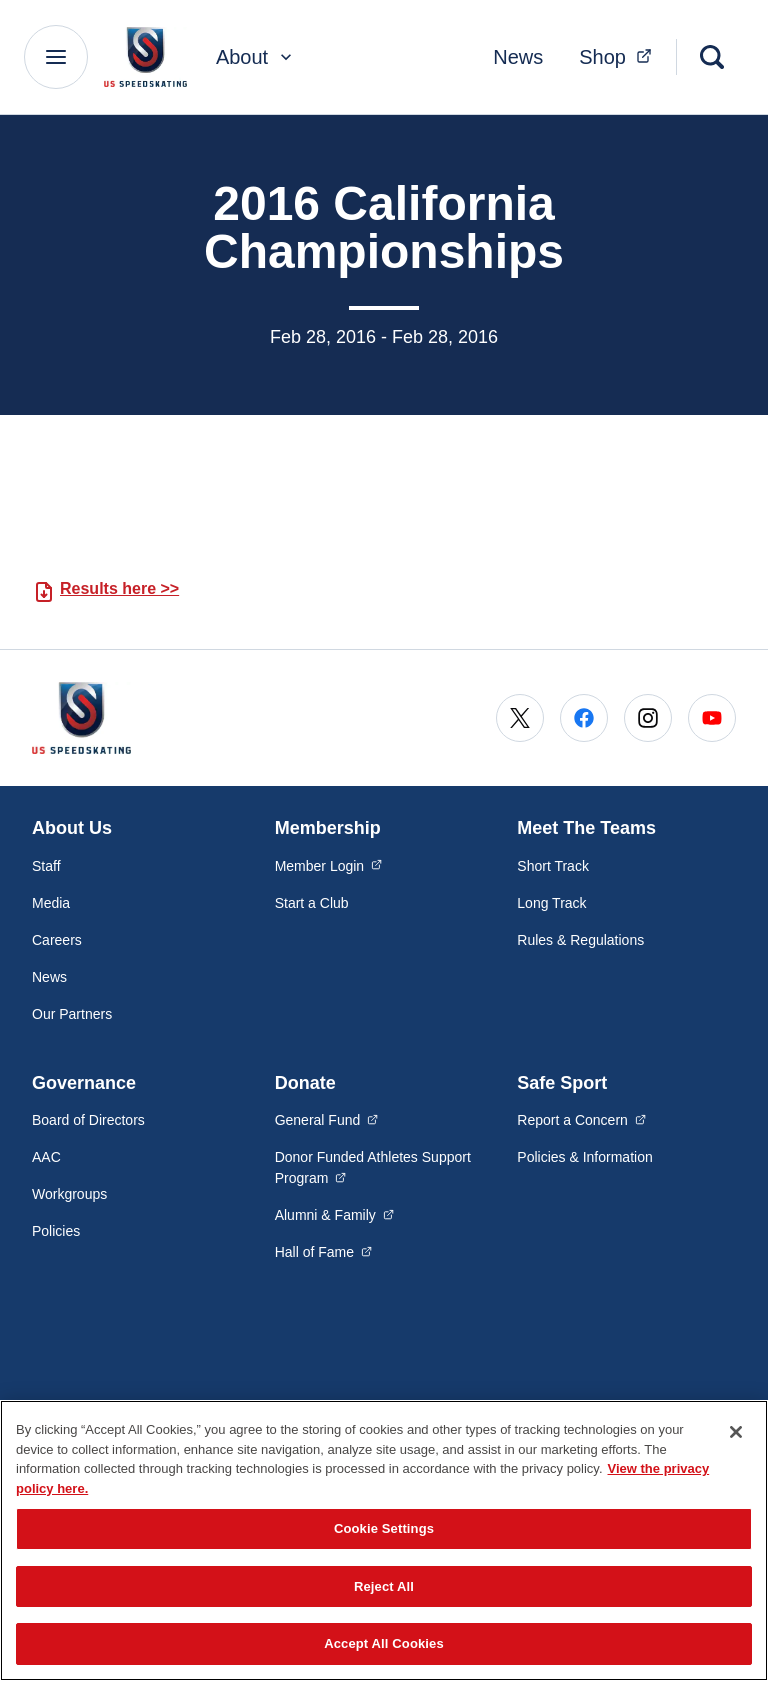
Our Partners (72, 1014)
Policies (56, 1231)
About (256, 57)
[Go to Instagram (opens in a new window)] (648, 718)
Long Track (551, 903)
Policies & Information (584, 1157)
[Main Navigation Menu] (56, 57)
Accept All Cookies (384, 1643)
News (518, 57)
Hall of (324, 1251)
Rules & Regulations (580, 940)
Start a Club (312, 903)
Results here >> (119, 588)
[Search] (712, 57)
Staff (46, 866)
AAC (46, 1157)
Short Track (553, 866)
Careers (57, 940)
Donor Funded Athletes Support (373, 1167)
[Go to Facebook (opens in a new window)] (584, 718)
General (327, 1119)
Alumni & (334, 1214)
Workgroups (69, 1194)
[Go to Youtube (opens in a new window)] (712, 718)
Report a (581, 1119)
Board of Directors (88, 1120)
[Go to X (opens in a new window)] (520, 718)
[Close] (736, 1432)
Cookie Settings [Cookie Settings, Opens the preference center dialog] (384, 1528)
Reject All (384, 1586)
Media (51, 903)
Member (329, 865)
